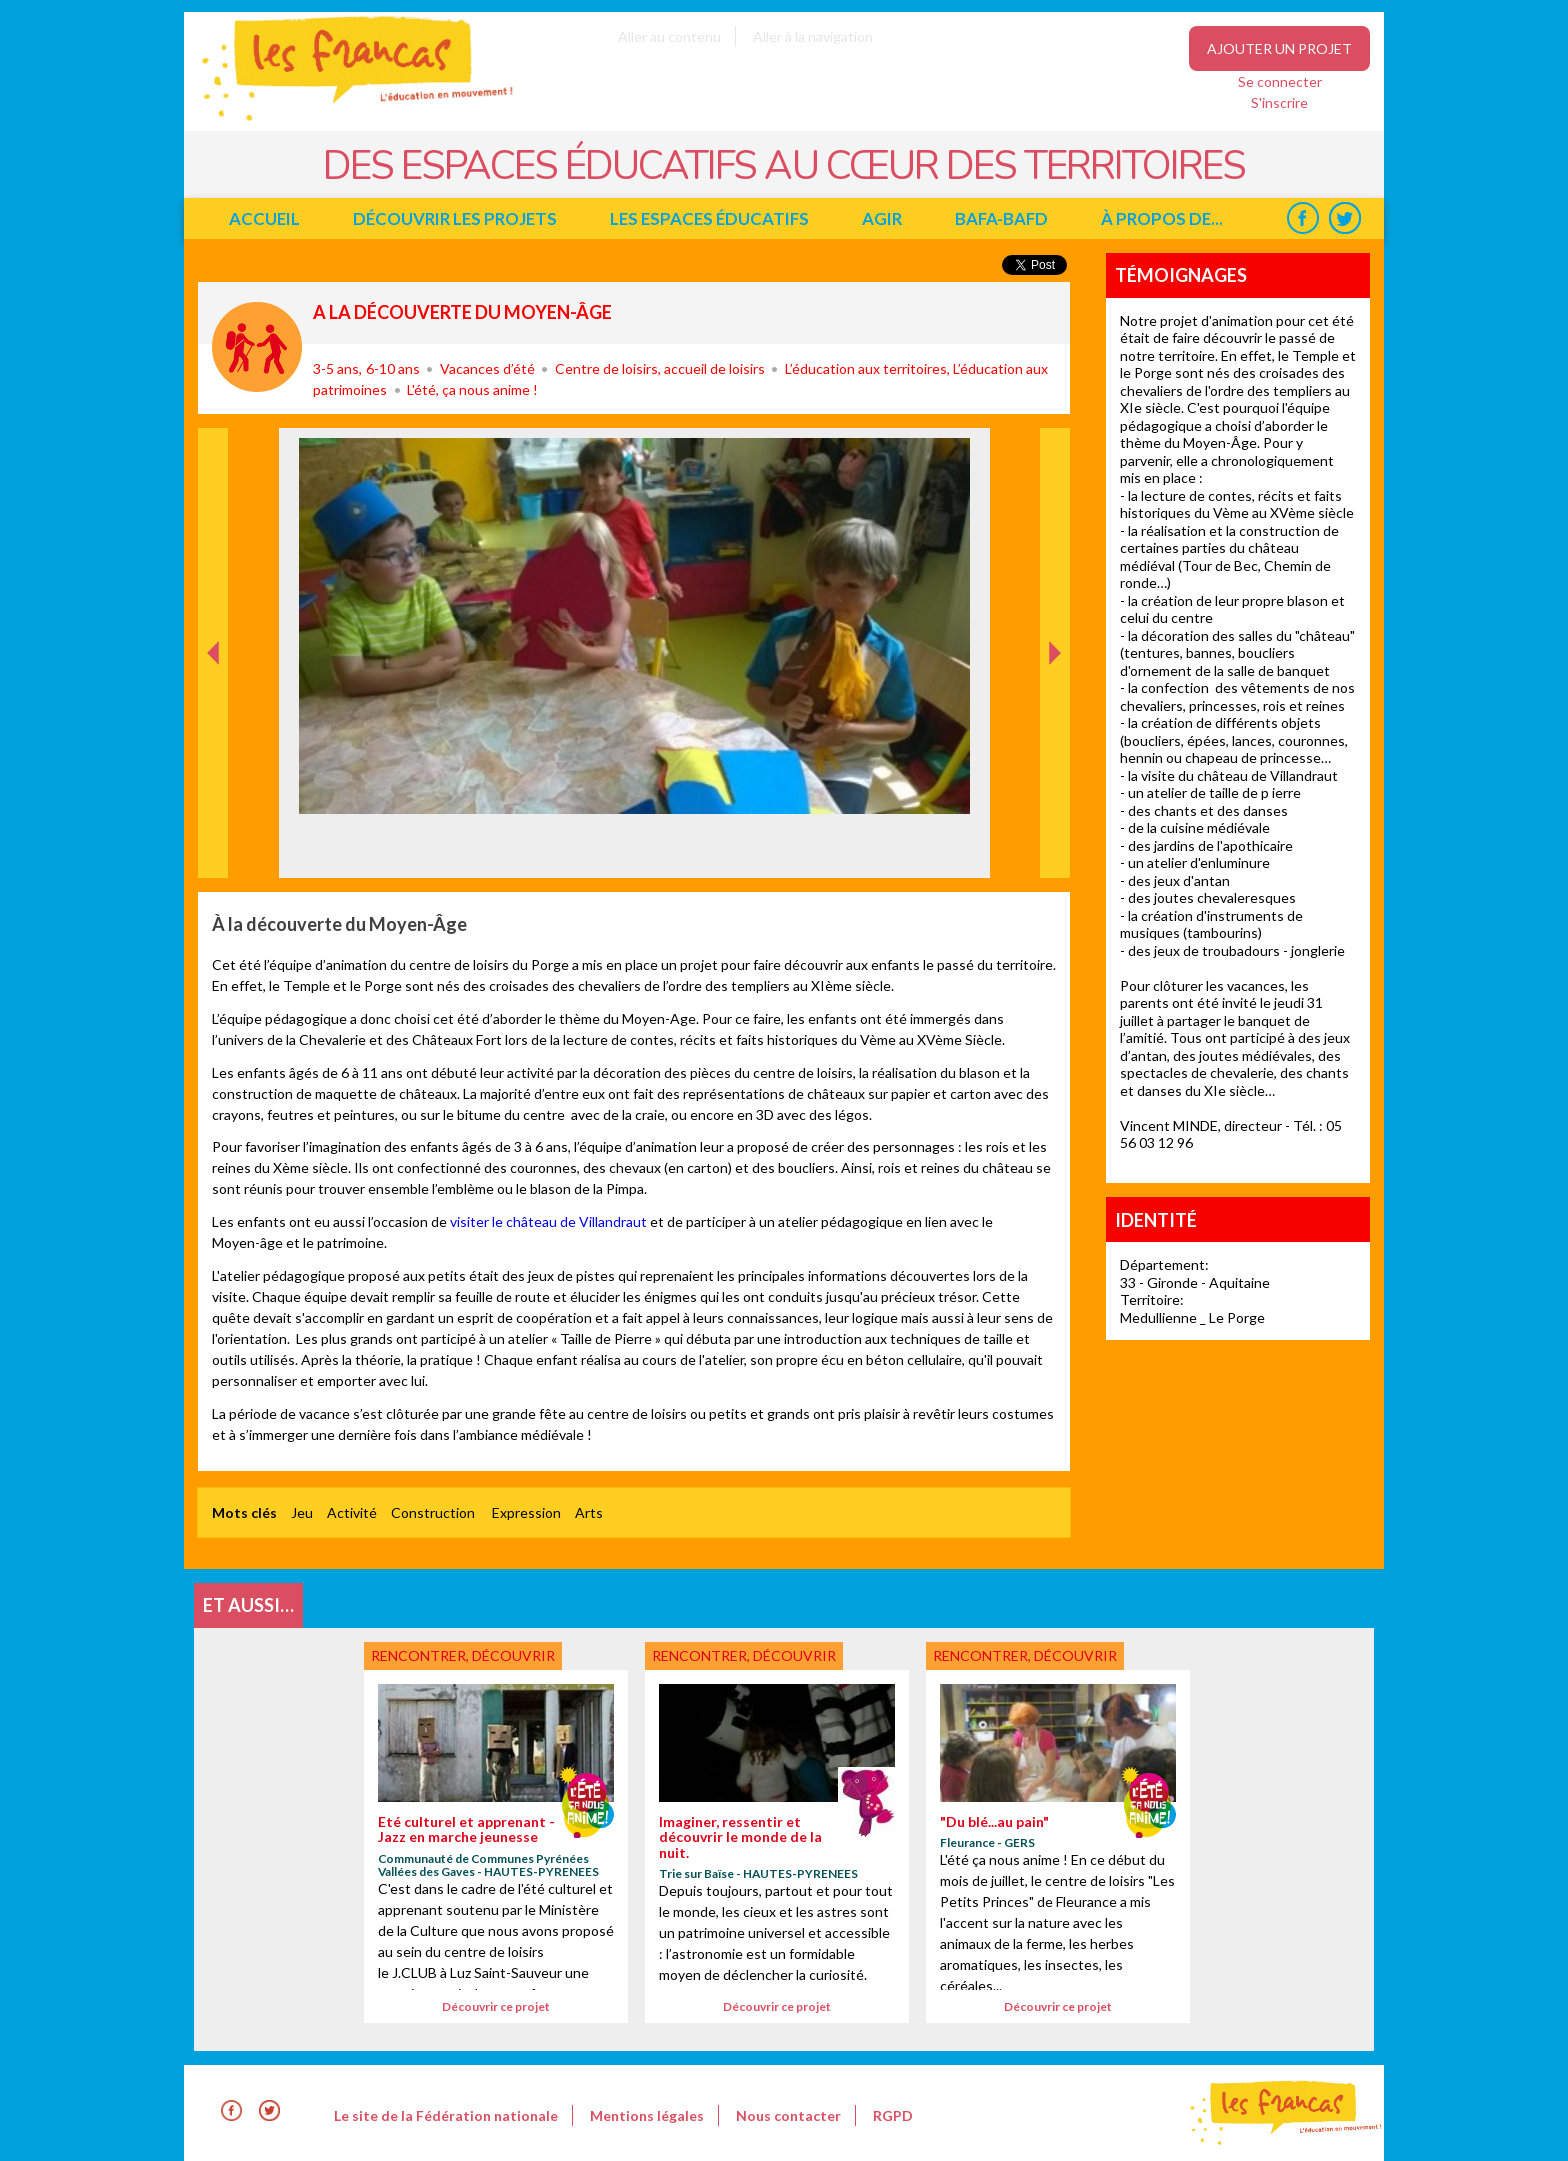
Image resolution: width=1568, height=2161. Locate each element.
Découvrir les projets (455, 218)
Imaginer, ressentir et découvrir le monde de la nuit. (740, 1837)
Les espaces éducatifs (709, 218)
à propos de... (1162, 218)
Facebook (1302, 218)
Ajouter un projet (1279, 48)
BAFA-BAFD (1001, 218)
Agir (882, 218)
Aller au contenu (669, 36)
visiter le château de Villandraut (548, 1221)
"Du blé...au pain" (994, 1821)
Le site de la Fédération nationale (446, 2115)
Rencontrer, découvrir (257, 347)
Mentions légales (647, 2115)
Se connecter (1280, 81)
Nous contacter (788, 2115)
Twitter (1344, 218)
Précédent (213, 846)
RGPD (893, 2115)
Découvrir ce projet (496, 2006)
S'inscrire (1279, 102)
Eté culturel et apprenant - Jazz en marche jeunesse (466, 1829)
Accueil (264, 218)
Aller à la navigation (813, 36)
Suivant (1053, 449)
